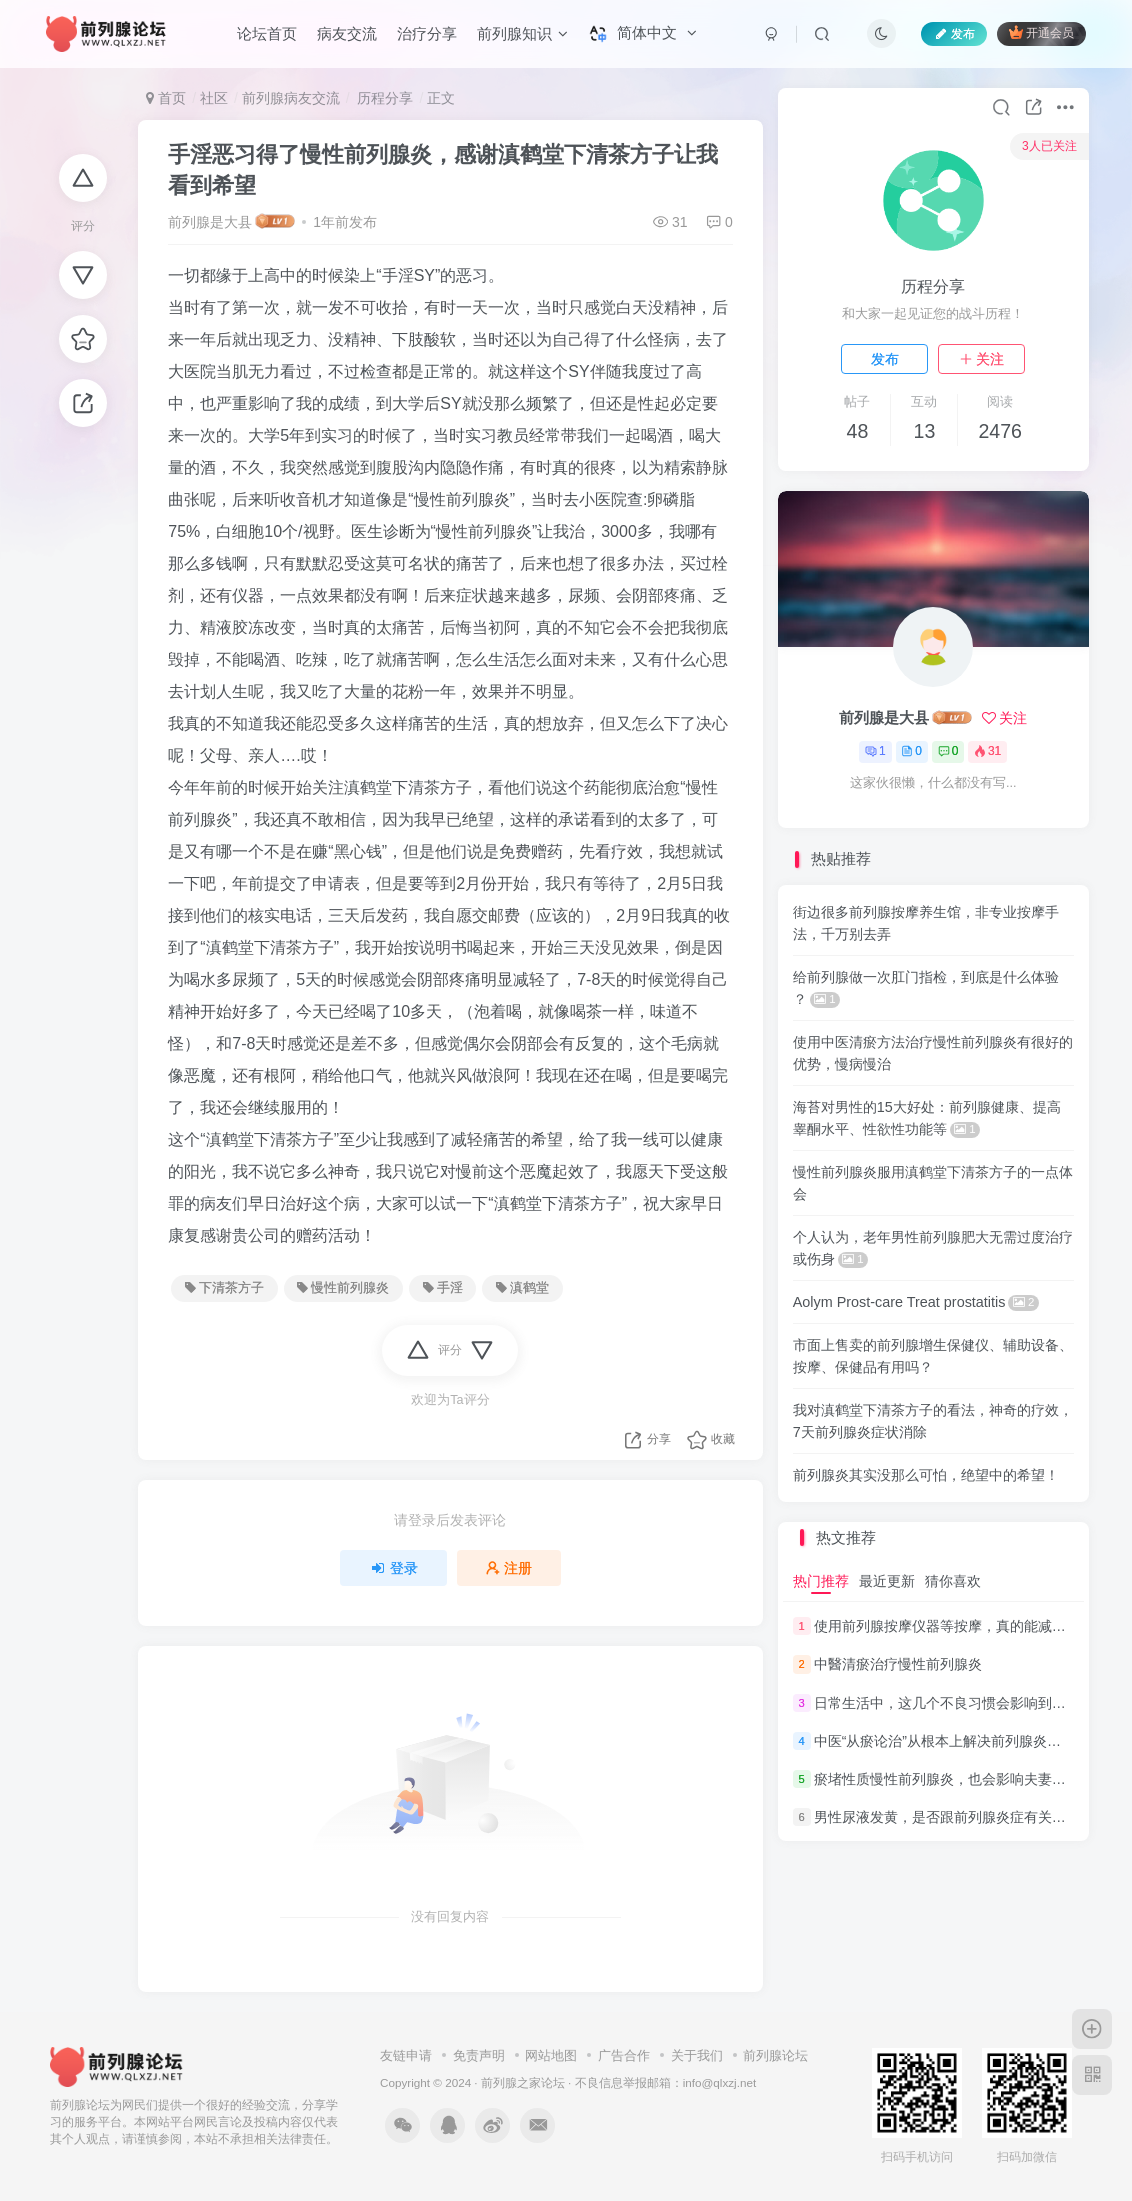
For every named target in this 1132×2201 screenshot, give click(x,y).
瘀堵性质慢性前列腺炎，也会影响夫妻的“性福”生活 (972, 1779)
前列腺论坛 (775, 2055)
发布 (885, 359)
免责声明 (479, 2055)
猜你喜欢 (953, 1581)
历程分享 (384, 98)
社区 (214, 98)
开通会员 (1041, 32)
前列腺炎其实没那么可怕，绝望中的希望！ (926, 1475)
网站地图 (551, 2055)
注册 (509, 1568)
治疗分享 (427, 33)
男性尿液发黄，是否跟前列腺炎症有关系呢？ (954, 1817)
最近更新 (887, 1581)
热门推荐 (821, 1581)
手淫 (443, 1288)
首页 (166, 98)
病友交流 (347, 33)
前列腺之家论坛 (523, 2082)
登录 (394, 1568)
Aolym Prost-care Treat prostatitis (916, 1302)
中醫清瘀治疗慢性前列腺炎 (898, 1665)
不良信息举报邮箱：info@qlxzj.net (666, 2082)
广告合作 (624, 2055)
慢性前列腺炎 (343, 1288)
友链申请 (406, 2055)
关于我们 (697, 2055)
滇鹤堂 (522, 1288)
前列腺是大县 (210, 222)
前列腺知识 (522, 33)
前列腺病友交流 (291, 98)
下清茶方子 (224, 1288)
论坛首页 (267, 33)
